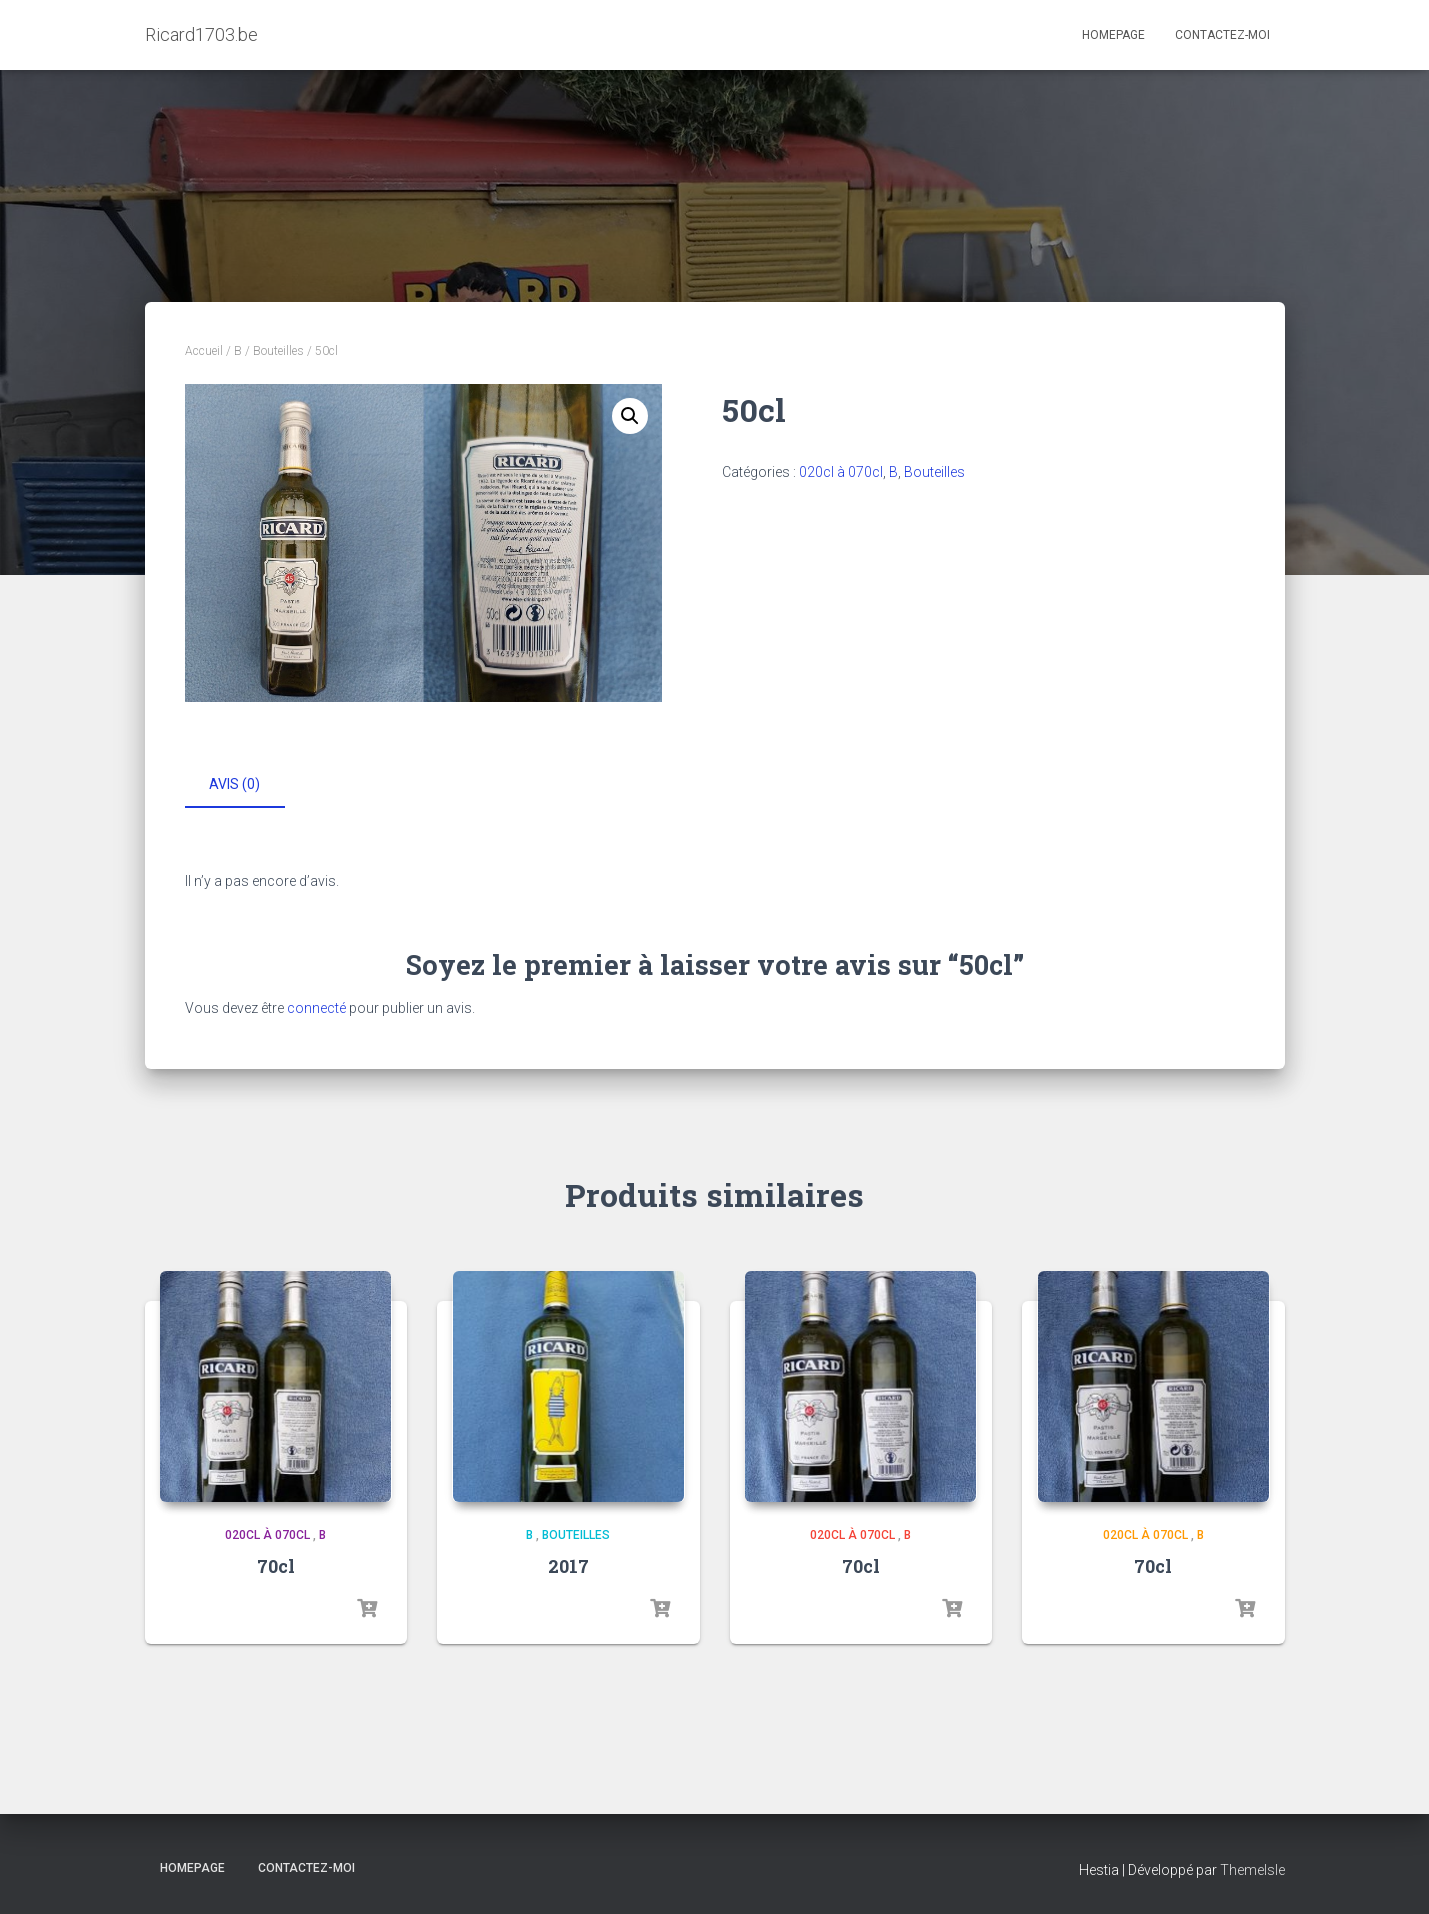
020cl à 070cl (841, 472)
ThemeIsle (1252, 1869)
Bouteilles (278, 351)
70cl (276, 1565)
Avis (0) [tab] (234, 784)
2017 (568, 1565)
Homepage (1113, 35)
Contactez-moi (1222, 35)
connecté (316, 1005)
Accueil (204, 351)
